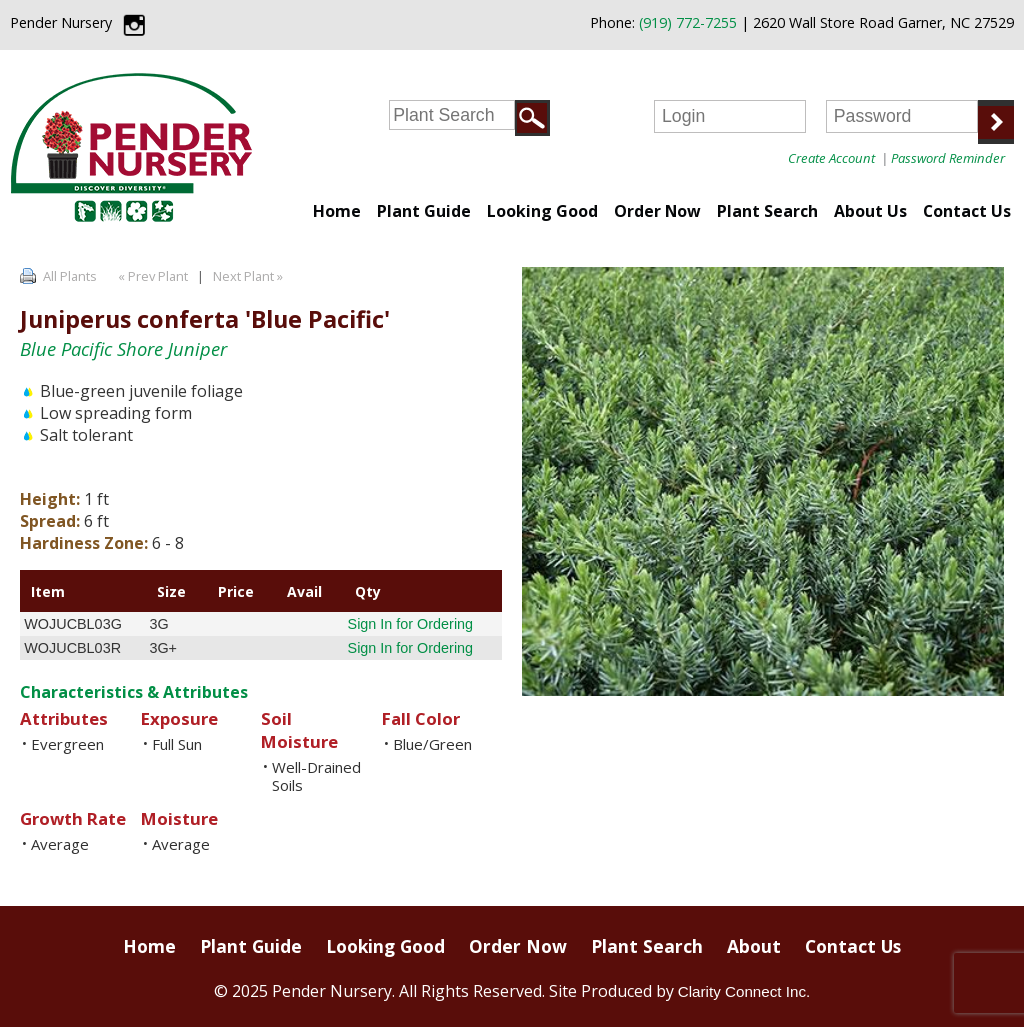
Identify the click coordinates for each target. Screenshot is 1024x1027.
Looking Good (542, 211)
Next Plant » (249, 276)
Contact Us (967, 211)
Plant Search (767, 211)
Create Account (831, 158)
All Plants (70, 276)
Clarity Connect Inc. (744, 991)
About (754, 946)
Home (337, 211)
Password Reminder (948, 158)
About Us (870, 211)
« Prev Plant (151, 276)
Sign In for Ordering (411, 624)
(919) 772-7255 (688, 22)
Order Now (657, 211)
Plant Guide (424, 211)
